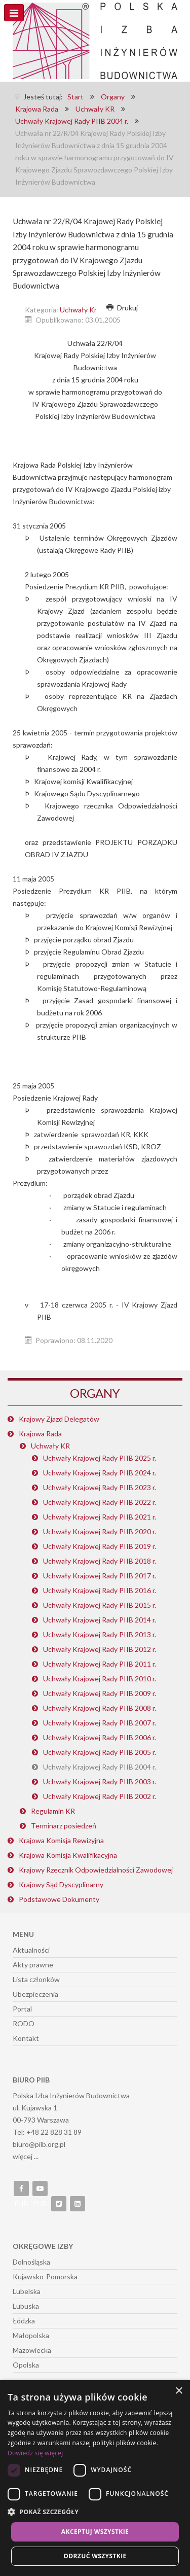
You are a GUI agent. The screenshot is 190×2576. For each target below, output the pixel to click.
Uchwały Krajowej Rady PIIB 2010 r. (99, 1678)
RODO (23, 2023)
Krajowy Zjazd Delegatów (59, 1419)
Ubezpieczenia (35, 1994)
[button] (95, 2512)
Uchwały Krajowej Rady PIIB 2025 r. (99, 1458)
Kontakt (26, 2038)
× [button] (178, 2391)
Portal (22, 2008)
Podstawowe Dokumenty (59, 1899)
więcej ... (26, 2156)
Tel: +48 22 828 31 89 (47, 2132)
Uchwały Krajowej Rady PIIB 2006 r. (99, 1737)
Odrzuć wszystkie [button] (94, 2556)
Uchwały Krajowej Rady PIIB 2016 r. (99, 1590)
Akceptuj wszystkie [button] (95, 2531)
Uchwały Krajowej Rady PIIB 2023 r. (99, 1487)
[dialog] (95, 2478)
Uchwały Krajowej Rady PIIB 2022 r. (99, 1502)
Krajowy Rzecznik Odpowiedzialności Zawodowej (96, 1869)
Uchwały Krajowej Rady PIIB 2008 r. (99, 1708)
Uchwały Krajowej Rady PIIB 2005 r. (99, 1752)
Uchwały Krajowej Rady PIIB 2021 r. (99, 1516)
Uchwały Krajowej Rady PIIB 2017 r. (99, 1575)
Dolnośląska (31, 2261)
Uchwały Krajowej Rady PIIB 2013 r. (99, 1634)
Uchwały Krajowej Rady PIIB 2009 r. (99, 1693)
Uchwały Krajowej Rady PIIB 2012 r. (99, 1649)
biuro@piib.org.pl (39, 2144)
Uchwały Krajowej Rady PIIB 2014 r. (99, 1619)
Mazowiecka (32, 2350)
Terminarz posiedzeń (63, 1825)
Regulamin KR (53, 1811)
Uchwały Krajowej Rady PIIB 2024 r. (99, 1472)
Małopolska (31, 2335)
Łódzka (24, 2320)
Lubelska (27, 2291)
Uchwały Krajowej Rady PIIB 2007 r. (99, 1722)
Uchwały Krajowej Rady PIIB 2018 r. (99, 1561)
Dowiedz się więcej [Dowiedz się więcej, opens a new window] (35, 2453)
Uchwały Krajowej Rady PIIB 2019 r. (99, 1546)
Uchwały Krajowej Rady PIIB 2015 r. (99, 1605)
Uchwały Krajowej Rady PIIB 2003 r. (99, 1781)
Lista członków (36, 1979)
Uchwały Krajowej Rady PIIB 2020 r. (99, 1531)
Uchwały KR (50, 1445)
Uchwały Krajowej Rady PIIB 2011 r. (99, 1664)
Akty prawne (33, 1964)
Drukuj (122, 307)
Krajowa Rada (40, 1433)
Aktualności (31, 1950)
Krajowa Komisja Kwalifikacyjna (68, 1855)
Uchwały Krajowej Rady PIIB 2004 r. (99, 1766)
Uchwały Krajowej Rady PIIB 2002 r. (99, 1796)
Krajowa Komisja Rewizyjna (61, 1840)
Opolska (26, 2364)
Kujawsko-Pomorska (45, 2276)
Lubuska (26, 2306)
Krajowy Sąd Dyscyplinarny (61, 1884)
